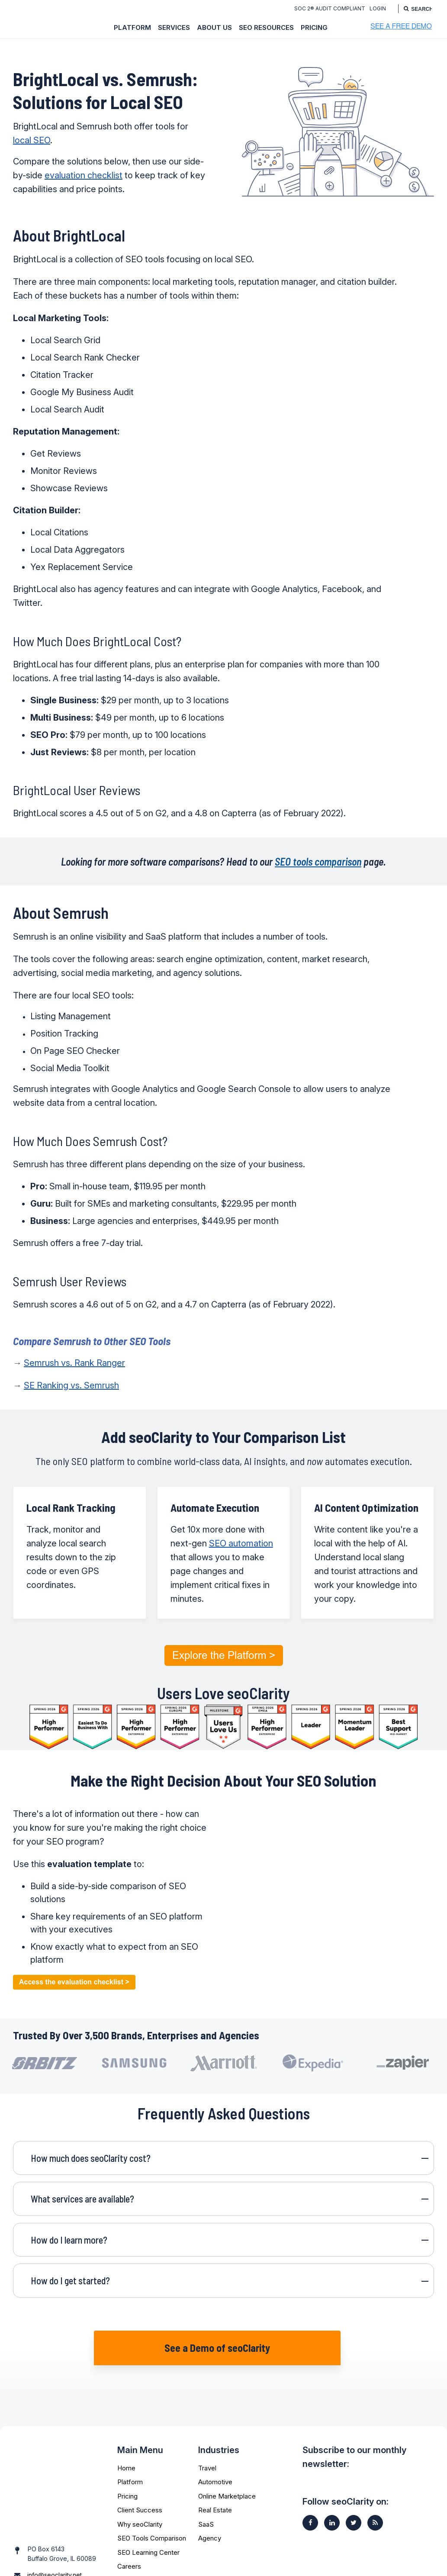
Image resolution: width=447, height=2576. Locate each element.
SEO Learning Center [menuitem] (148, 2536)
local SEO (31, 140)
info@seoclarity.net (54, 2536)
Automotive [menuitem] (215, 2466)
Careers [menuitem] (129, 2550)
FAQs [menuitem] (125, 2564)
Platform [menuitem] (132, 27)
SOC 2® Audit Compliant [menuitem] (328, 8)
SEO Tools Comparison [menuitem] (151, 2522)
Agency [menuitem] (209, 2522)
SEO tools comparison (318, 861)
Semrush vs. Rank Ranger (74, 1363)
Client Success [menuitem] (139, 2494)
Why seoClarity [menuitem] (139, 2508)
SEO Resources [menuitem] (266, 27)
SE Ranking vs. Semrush (71, 1385)
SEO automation (241, 1543)
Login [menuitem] (376, 8)
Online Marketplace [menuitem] (227, 2480)
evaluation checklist (83, 175)
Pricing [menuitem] (314, 27)
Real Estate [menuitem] (215, 2494)
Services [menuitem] (174, 27)
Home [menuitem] (126, 2451)
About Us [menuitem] (214, 27)
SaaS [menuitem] (206, 2508)
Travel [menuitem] (207, 2451)
